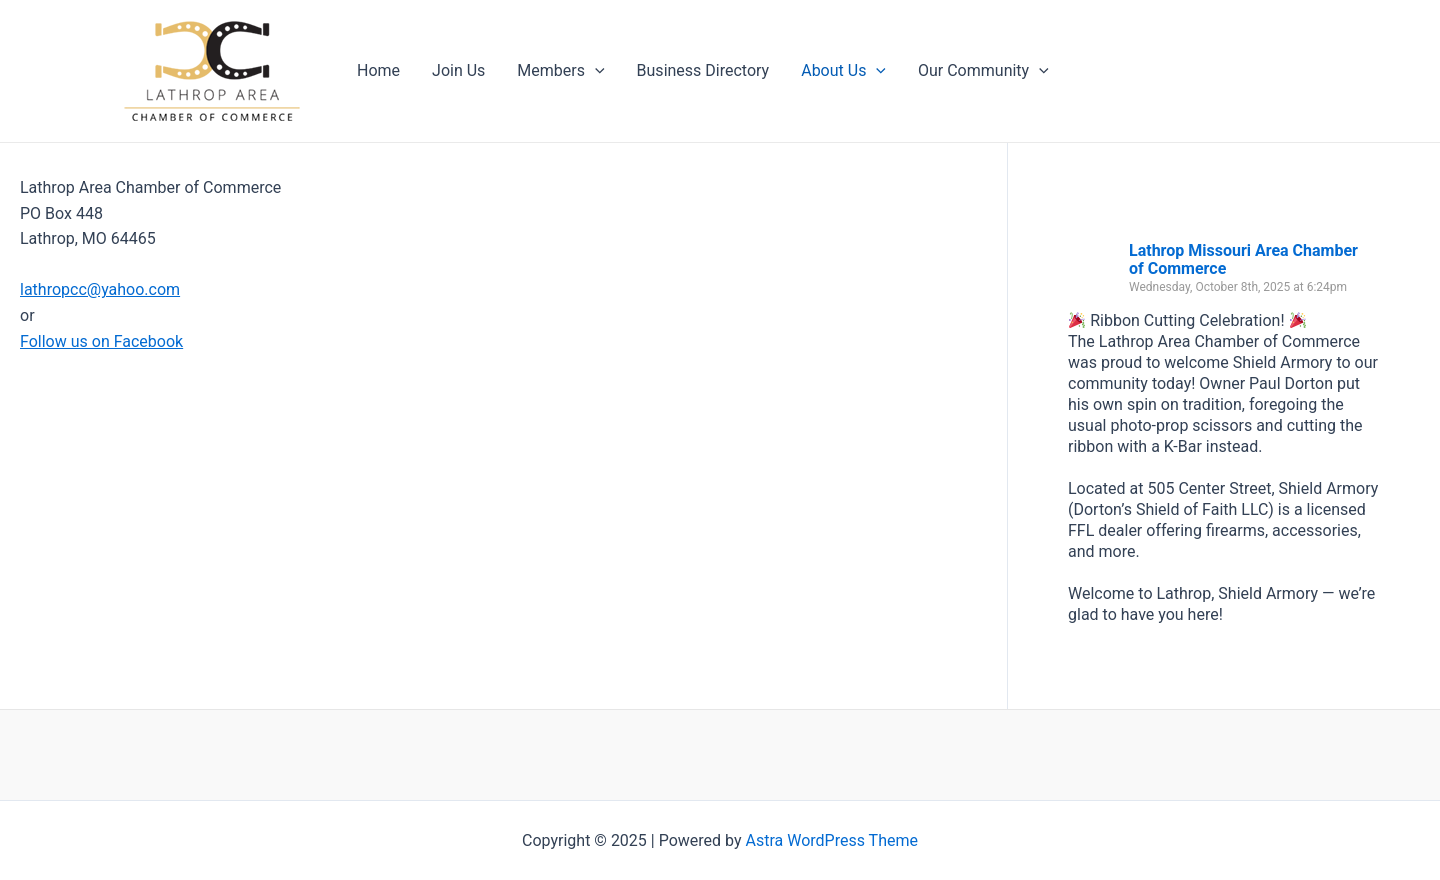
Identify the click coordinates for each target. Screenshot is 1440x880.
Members (560, 71)
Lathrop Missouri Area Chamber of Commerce (1243, 259)
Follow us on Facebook (101, 341)
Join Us (458, 70)
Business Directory (703, 70)
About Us (843, 71)
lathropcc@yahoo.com (100, 289)
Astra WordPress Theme (832, 840)
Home (378, 70)
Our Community (983, 71)
